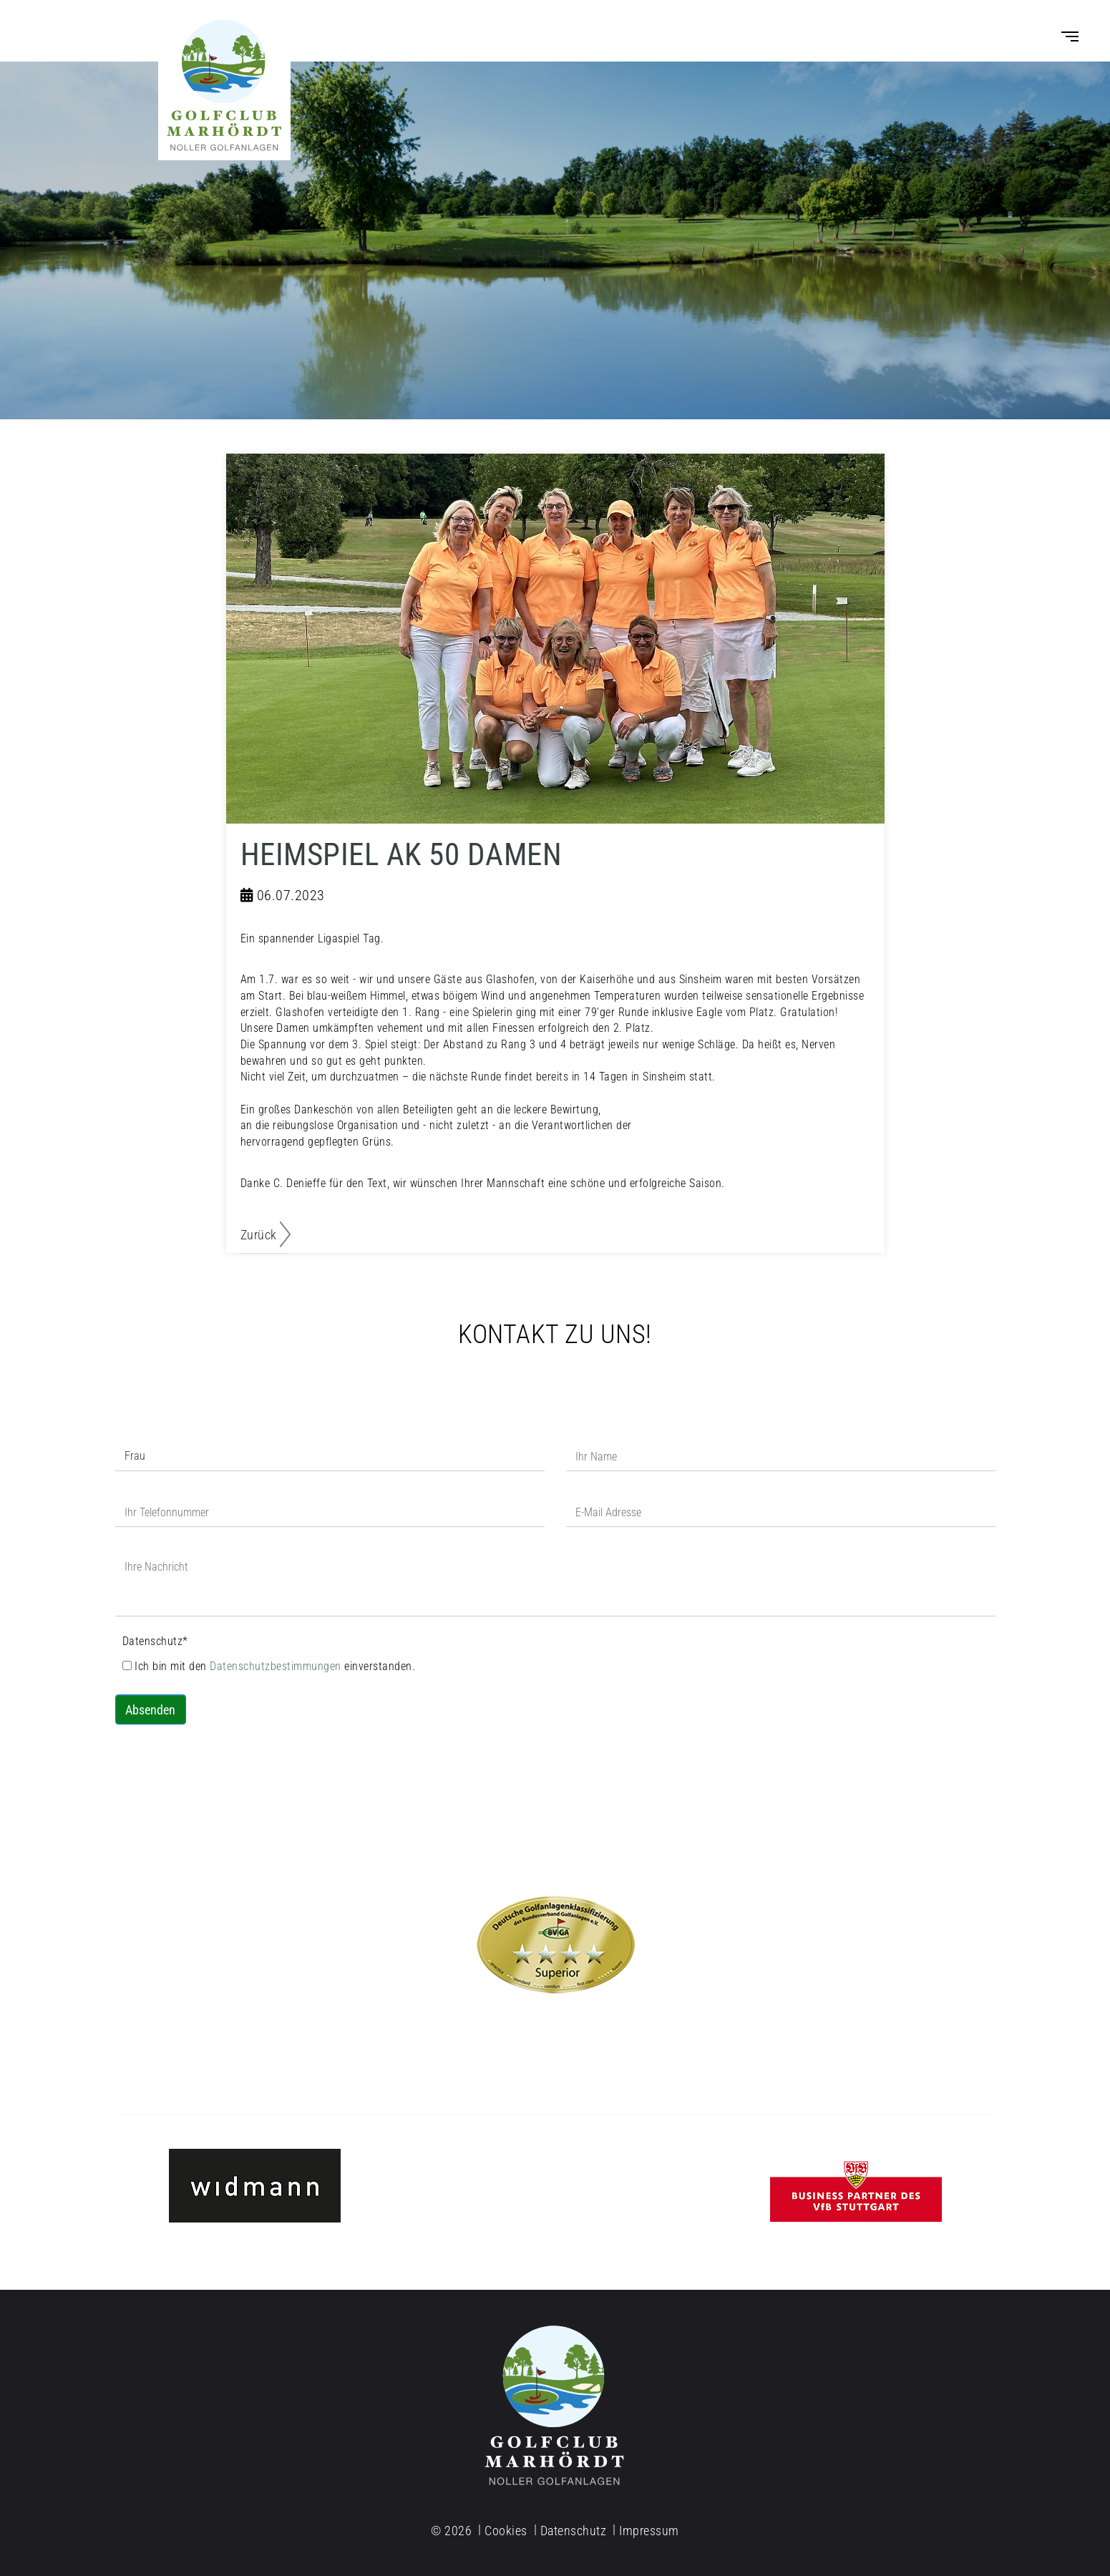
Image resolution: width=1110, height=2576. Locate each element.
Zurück (258, 1234)
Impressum (649, 2530)
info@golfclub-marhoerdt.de (254, 2053)
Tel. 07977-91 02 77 (555, 2053)
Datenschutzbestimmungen (277, 1666)
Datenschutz (155, 1641)
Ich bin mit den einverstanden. (269, 1666)
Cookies (506, 2530)
